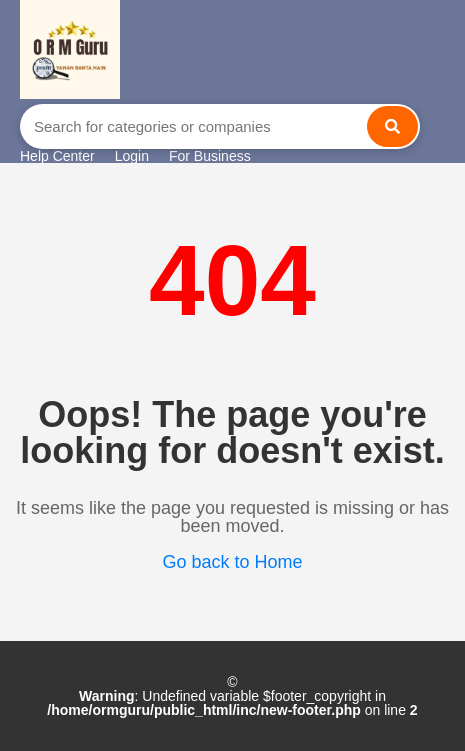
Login (132, 156)
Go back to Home (232, 562)
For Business (210, 156)
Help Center (57, 156)
